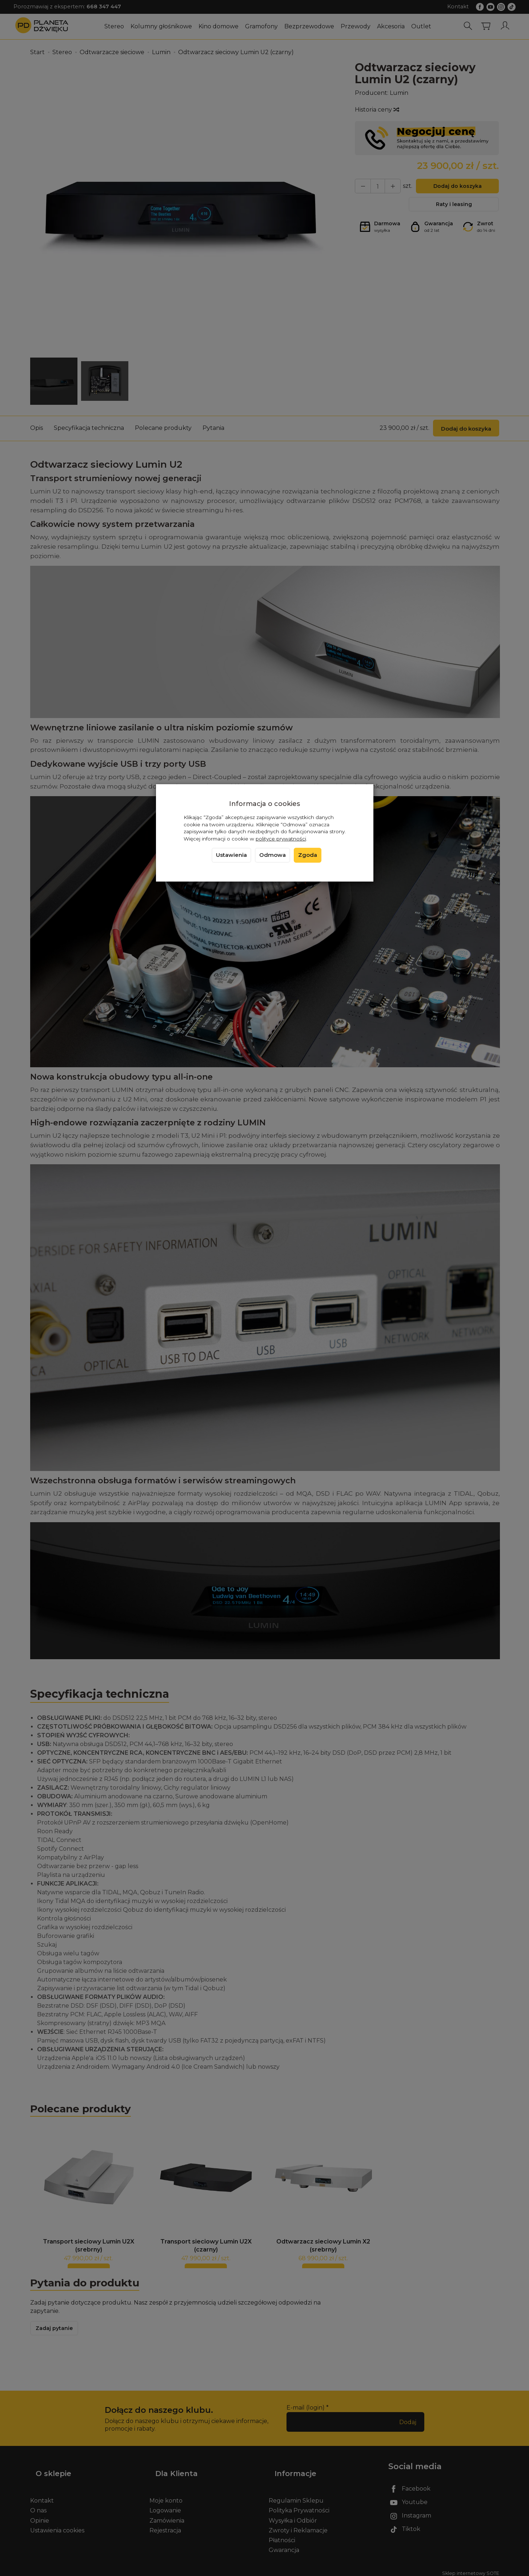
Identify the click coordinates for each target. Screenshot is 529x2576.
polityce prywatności (281, 839)
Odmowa (272, 855)
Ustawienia (231, 855)
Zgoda (307, 855)
